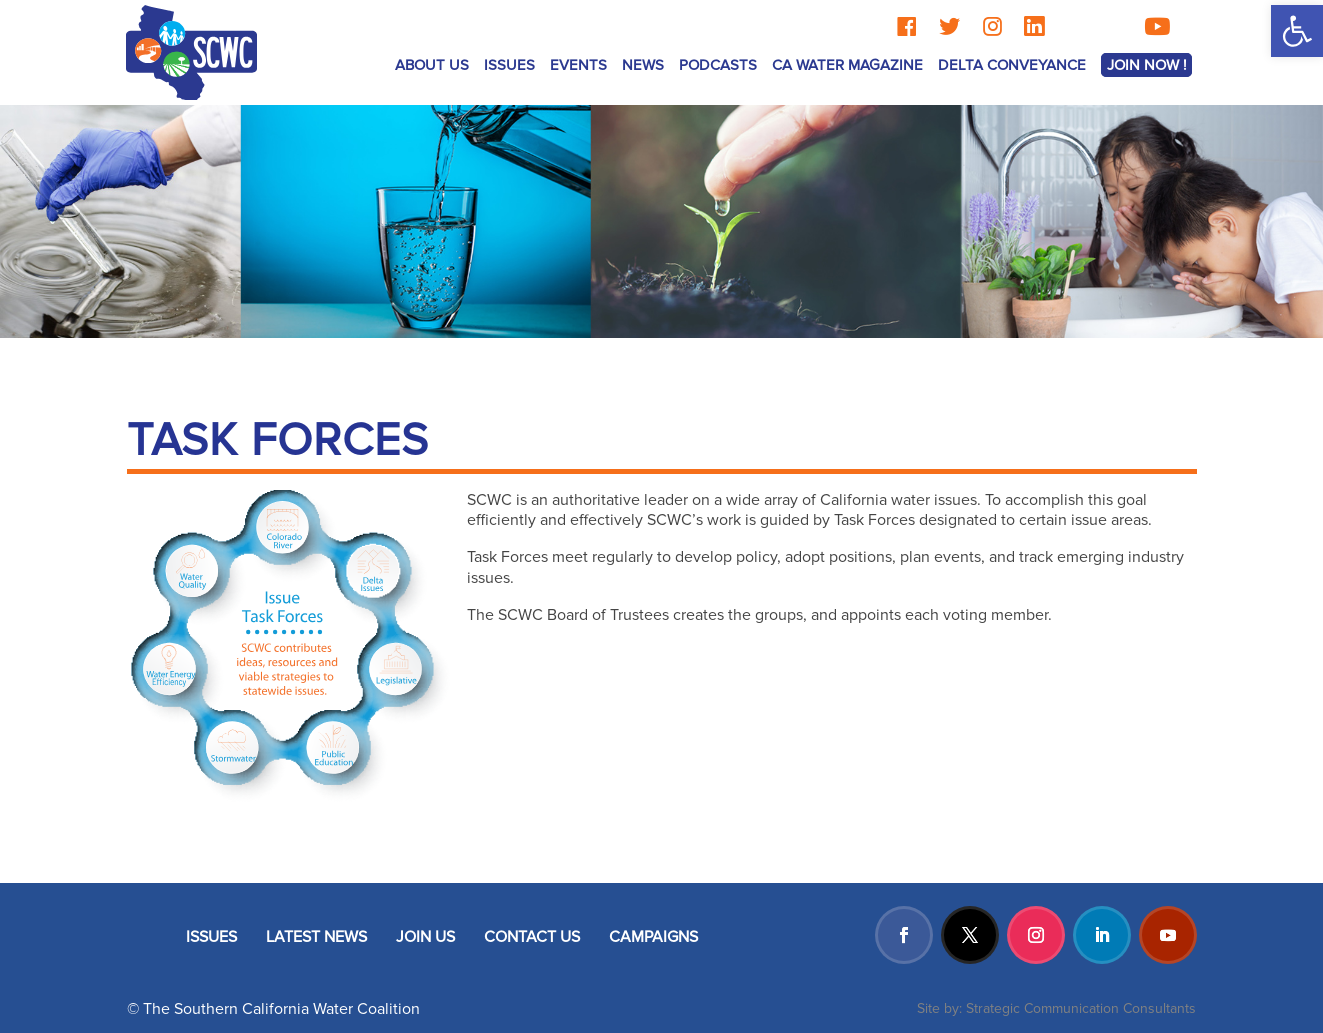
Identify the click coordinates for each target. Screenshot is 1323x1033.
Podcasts (718, 65)
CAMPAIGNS (653, 937)
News (643, 65)
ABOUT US (432, 65)
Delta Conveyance (1012, 65)
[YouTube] (1157, 26)
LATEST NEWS (316, 937)
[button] (1297, 31)
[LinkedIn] (1034, 26)
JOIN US (425, 937)
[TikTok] (1114, 26)
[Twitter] (949, 26)
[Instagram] (992, 26)
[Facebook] (906, 26)
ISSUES (509, 65)
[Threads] (1074, 26)
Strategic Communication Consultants (1081, 1008)
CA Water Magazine (847, 65)
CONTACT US (532, 937)
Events (578, 65)
